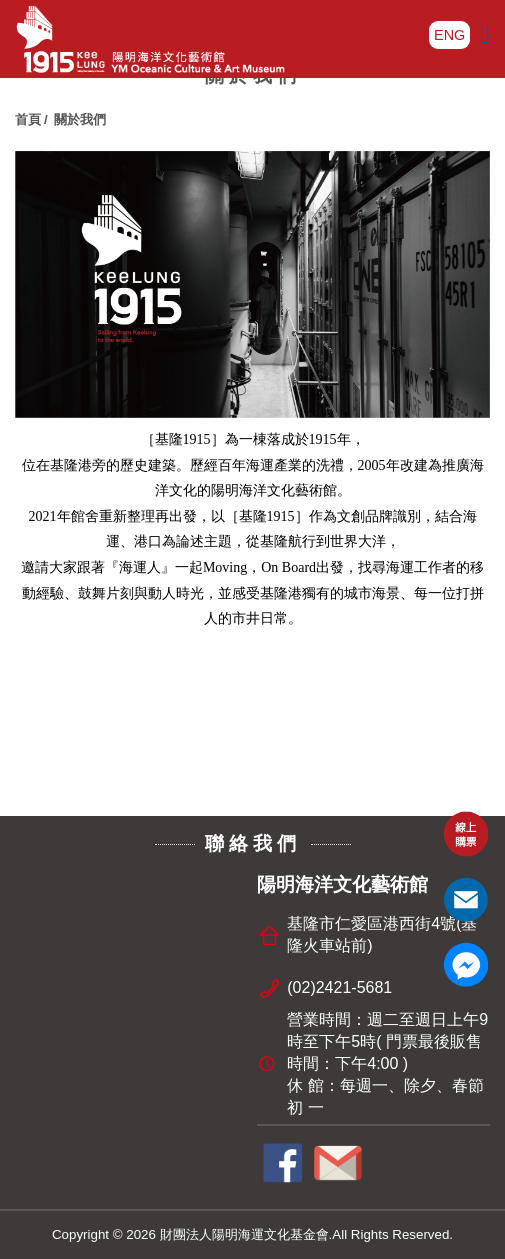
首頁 (28, 119)
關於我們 (80, 119)
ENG (449, 35)
